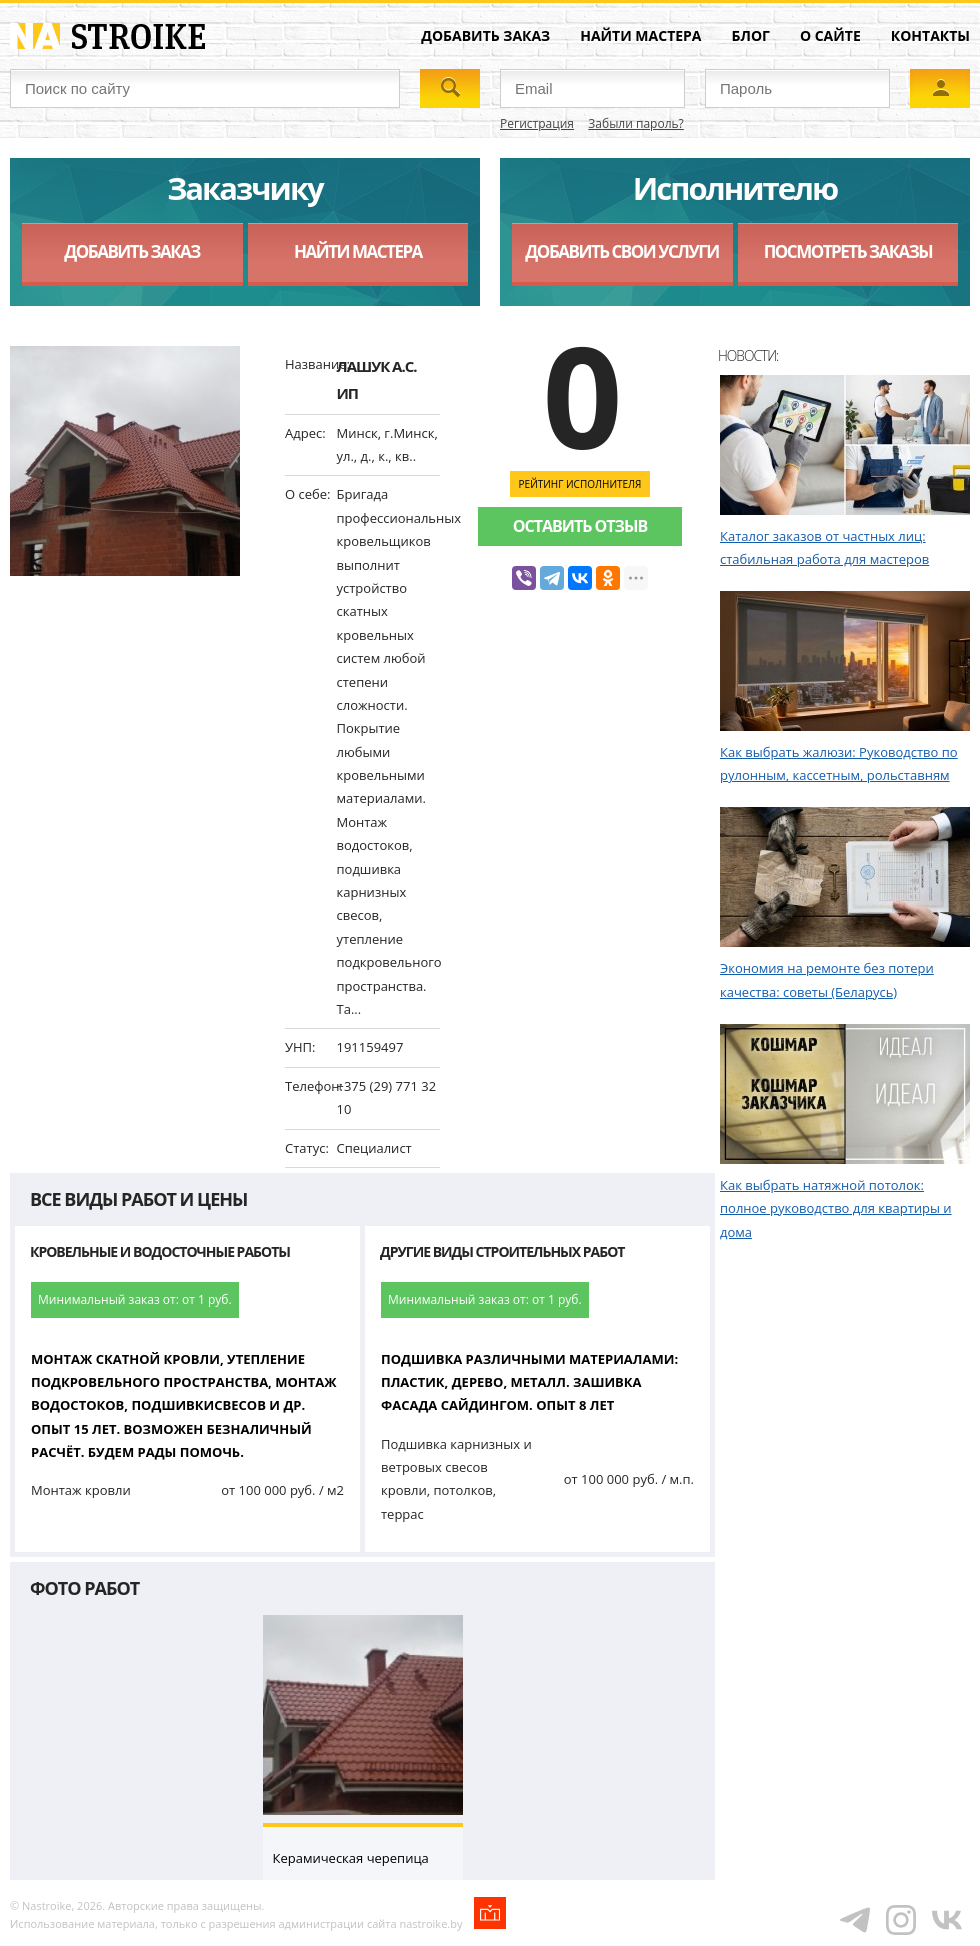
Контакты (930, 35)
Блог (751, 35)
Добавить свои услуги (621, 251)
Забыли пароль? (635, 123)
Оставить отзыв (580, 526)
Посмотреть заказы (848, 251)
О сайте (830, 35)
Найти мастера (640, 35)
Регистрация (537, 123)
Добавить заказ (485, 35)
